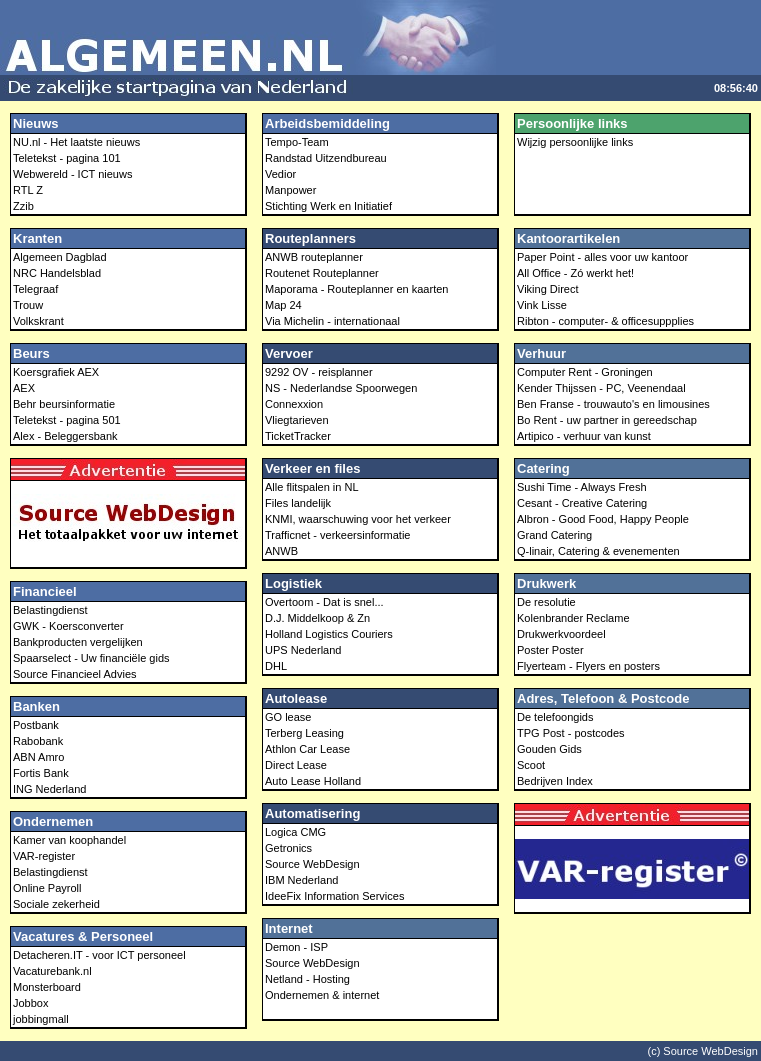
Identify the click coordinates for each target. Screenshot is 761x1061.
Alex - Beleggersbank (65, 436)
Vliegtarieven (297, 420)
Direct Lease (296, 765)
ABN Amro (38, 757)
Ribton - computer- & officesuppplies (605, 321)
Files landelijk (298, 503)
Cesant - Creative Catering (582, 503)
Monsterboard (47, 987)
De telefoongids (555, 717)
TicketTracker (298, 436)
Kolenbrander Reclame (573, 618)
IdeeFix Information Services (334, 896)
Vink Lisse (542, 305)
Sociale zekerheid (56, 904)
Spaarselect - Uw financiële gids (91, 658)
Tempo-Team (297, 142)
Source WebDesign (312, 864)
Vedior (280, 174)
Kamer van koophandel (69, 840)
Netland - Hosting (307, 979)
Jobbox (30, 1003)
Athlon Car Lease (307, 749)
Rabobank (38, 741)
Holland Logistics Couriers (329, 634)
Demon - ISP (296, 947)
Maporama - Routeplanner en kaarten (356, 289)
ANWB (281, 551)
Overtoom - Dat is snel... (324, 602)
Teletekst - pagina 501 (67, 420)
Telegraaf (35, 289)
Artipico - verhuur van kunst (584, 436)
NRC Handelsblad (57, 273)
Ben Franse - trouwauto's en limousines (613, 404)
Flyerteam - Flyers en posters (588, 666)
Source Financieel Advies (75, 674)
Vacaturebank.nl (52, 971)
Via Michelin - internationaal (332, 321)
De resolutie (546, 602)
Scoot (531, 765)
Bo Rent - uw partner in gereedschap (607, 420)
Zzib (23, 206)
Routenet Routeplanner (322, 273)
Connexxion (294, 404)
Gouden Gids (549, 749)
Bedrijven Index (555, 781)
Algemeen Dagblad (60, 257)
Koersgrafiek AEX (56, 372)
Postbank (36, 725)
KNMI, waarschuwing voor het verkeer (358, 519)
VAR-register (44, 856)
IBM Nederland (301, 880)
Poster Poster (550, 650)
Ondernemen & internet (322, 995)
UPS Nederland (303, 650)
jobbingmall (41, 1019)
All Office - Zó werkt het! (575, 273)
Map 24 (283, 305)
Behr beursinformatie (64, 404)
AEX (24, 388)
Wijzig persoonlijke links (575, 142)
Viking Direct (548, 289)
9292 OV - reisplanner (319, 372)
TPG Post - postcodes (571, 733)
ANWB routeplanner (314, 257)
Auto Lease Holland (313, 781)
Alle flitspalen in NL (312, 487)
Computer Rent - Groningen (585, 372)
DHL (276, 666)
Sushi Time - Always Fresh (582, 487)
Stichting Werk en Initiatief (328, 206)
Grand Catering (554, 535)
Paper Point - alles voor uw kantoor (602, 257)
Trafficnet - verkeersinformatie (338, 535)
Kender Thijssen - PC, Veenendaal (601, 388)
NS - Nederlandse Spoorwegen (341, 388)
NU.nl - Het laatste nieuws (76, 142)
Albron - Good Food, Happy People (603, 519)
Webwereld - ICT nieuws (72, 174)
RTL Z (28, 190)
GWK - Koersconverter (68, 626)
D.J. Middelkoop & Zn (317, 618)
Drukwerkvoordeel (561, 634)
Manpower (290, 190)
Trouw (28, 305)
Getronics (288, 848)
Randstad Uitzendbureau (326, 158)
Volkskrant (38, 321)
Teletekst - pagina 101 (67, 158)
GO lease (288, 717)
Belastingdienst (50, 610)
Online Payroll (47, 888)
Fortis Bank (41, 773)
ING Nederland (49, 789)
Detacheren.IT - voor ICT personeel (99, 955)
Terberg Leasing (304, 733)
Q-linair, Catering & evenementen (598, 551)
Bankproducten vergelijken (78, 642)
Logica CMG (295, 832)
